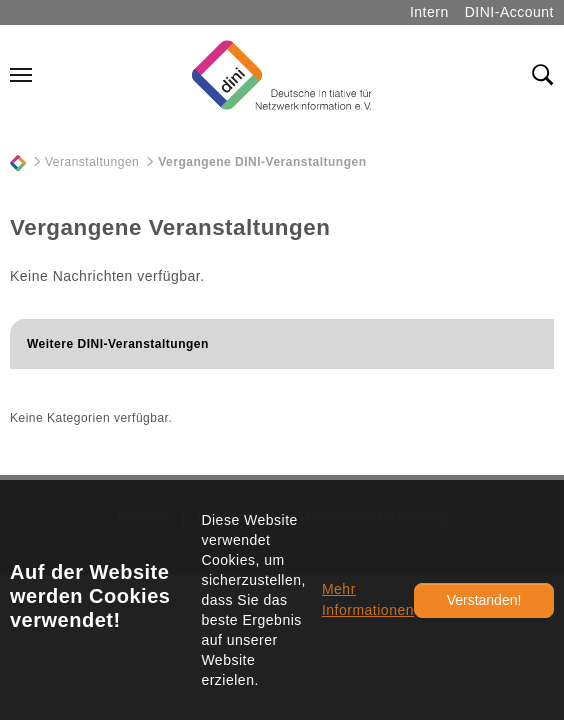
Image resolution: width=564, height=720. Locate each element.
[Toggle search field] (543, 75)
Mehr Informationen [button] (368, 599)
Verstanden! (484, 600)
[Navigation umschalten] (21, 75)
